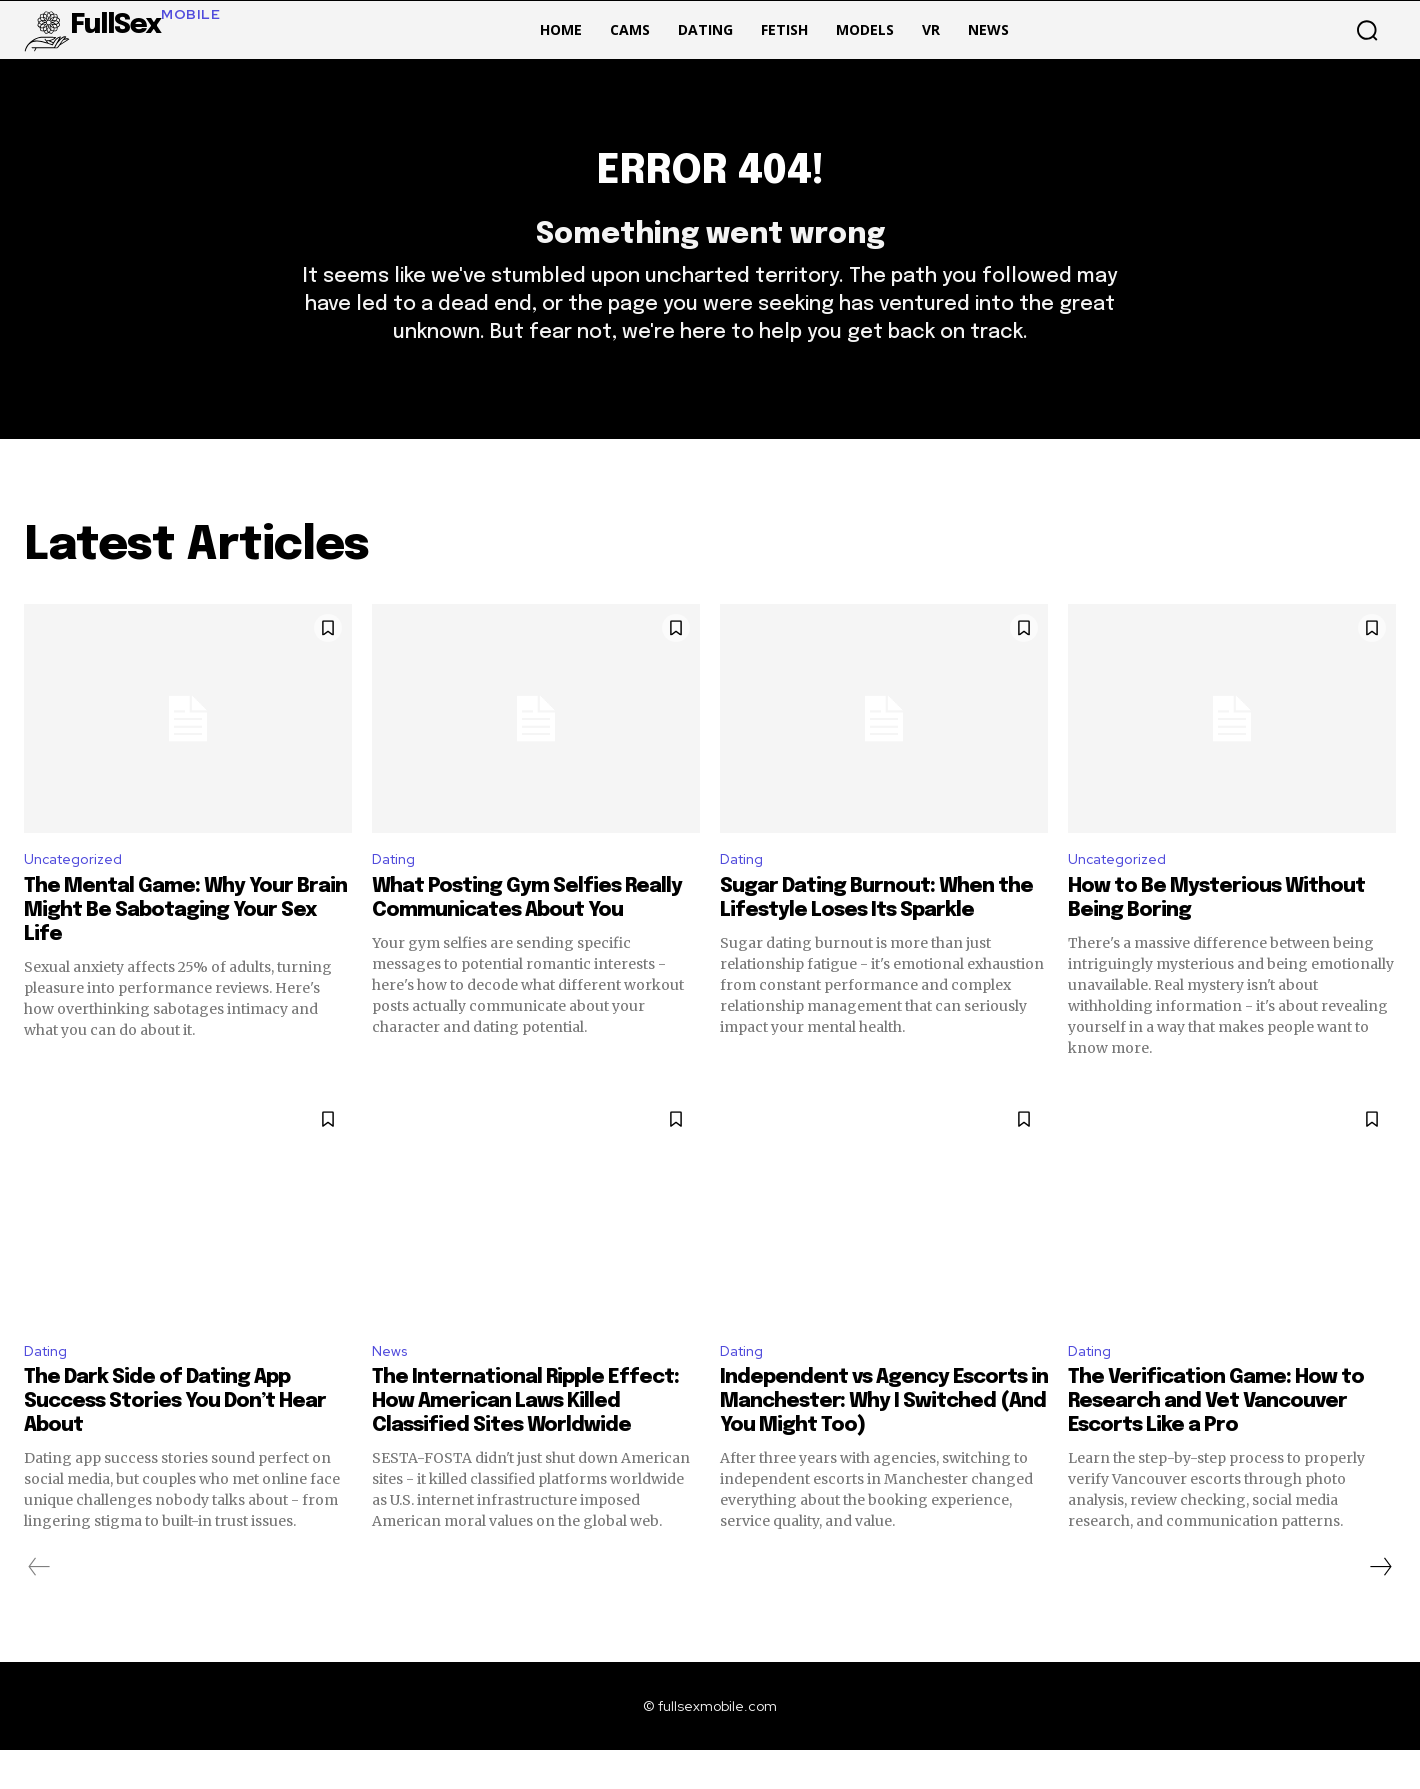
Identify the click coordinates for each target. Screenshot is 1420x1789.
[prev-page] (39, 1606)
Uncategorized (79, 892)
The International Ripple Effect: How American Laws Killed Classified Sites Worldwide (525, 1440)
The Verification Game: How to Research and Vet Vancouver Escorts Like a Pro (1216, 1440)
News (392, 1387)
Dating (397, 892)
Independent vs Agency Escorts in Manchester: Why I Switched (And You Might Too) (884, 1440)
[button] (1367, 30)
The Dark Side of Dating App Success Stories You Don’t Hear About (175, 1440)
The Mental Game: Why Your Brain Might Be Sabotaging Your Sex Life (185, 945)
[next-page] (1380, 1606)
